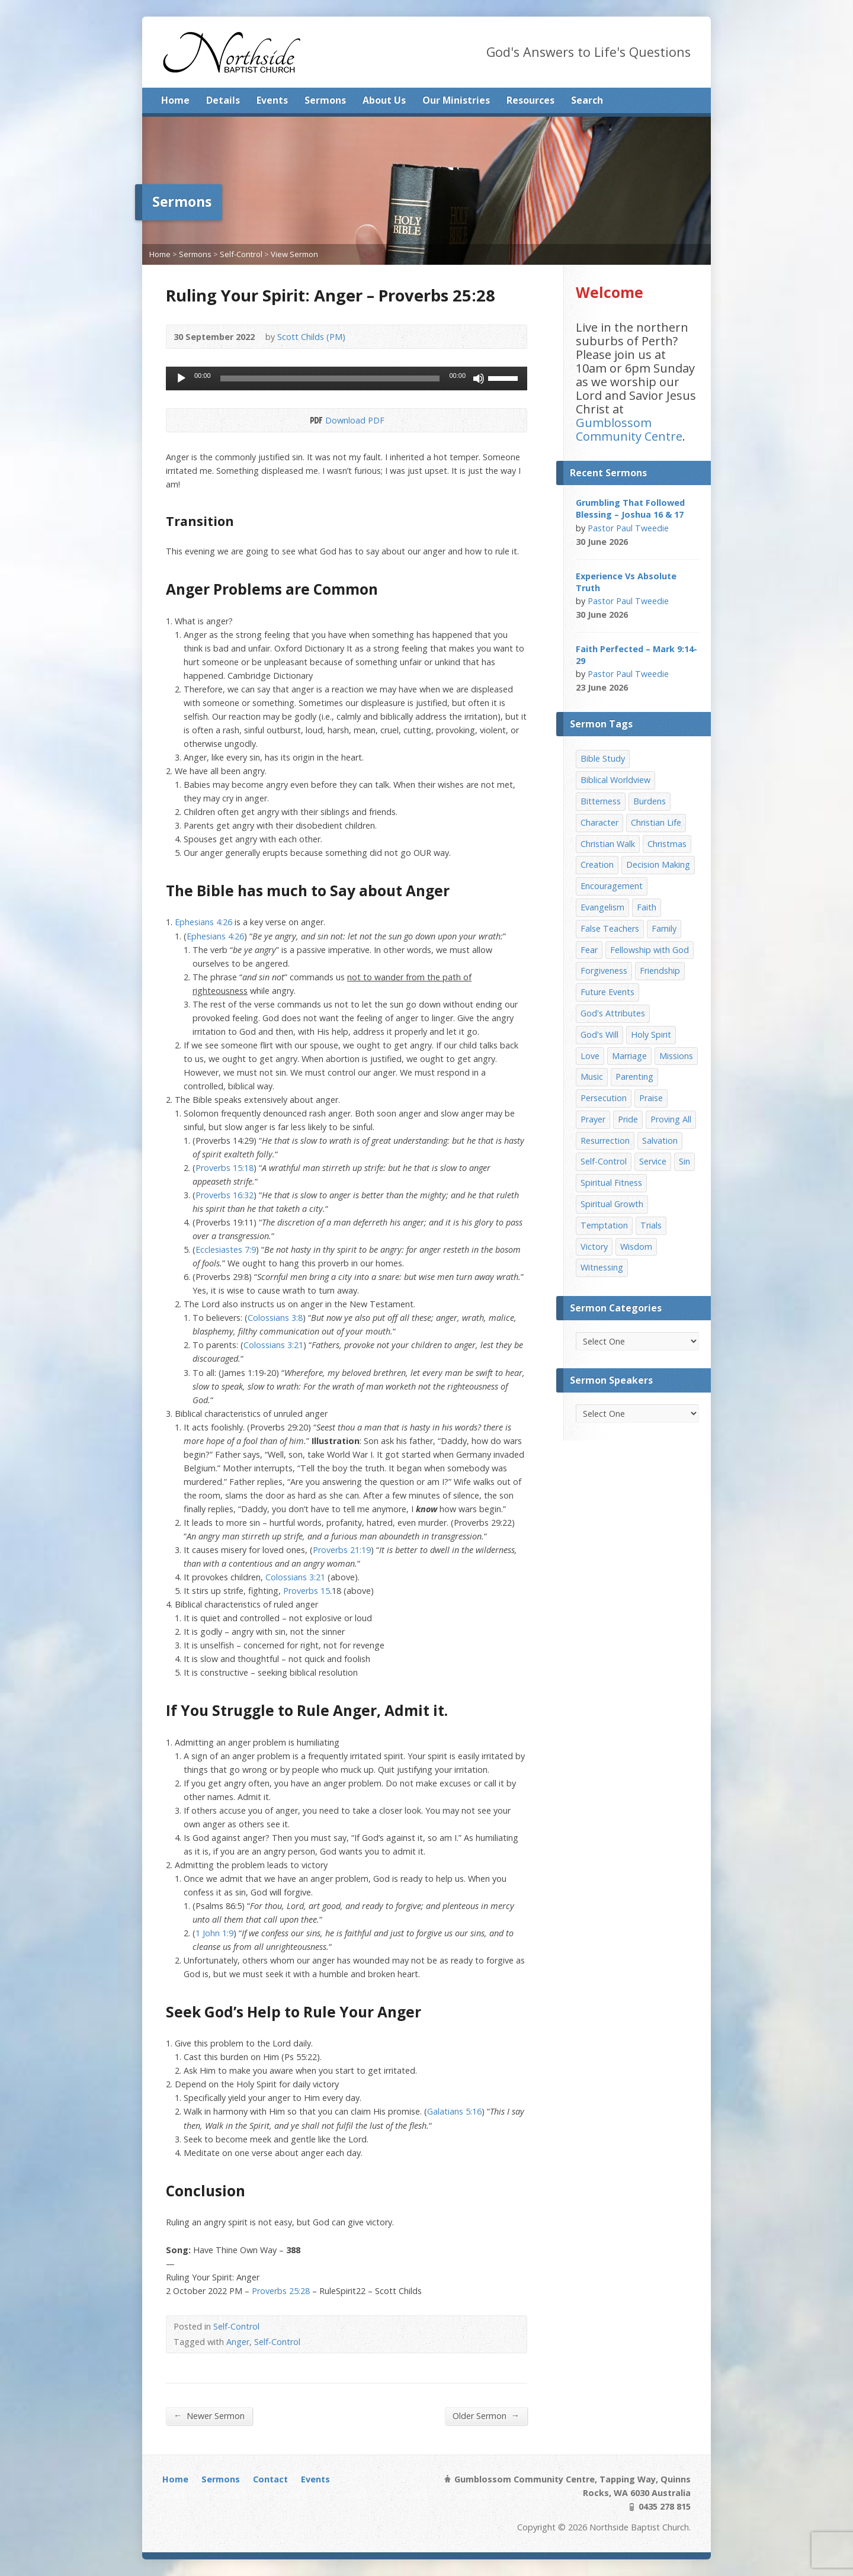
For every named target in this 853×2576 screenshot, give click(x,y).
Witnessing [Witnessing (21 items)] (602, 1267)
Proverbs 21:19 (342, 1549)
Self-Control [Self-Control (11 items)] (604, 1161)
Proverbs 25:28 (281, 2290)
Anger (237, 2341)
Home (175, 100)
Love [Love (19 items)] (590, 1055)
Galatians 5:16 (454, 2111)
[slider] (330, 378)
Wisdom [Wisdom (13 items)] (636, 1246)
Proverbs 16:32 (224, 1195)
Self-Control (241, 254)
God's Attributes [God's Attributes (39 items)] (613, 1013)
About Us (384, 100)
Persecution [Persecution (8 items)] (604, 1097)
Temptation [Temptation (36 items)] (604, 1225)
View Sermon (294, 254)
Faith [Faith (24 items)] (646, 907)
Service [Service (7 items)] (652, 1161)
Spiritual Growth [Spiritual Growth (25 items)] (612, 1204)
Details (223, 100)
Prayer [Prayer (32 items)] (593, 1119)
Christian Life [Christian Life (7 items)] (656, 822)
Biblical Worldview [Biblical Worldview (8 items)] (615, 779)
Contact (270, 2479)
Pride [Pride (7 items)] (628, 1119)
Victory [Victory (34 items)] (594, 1246)
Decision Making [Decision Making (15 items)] (658, 864)
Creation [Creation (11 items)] (597, 864)
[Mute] (479, 378)
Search (587, 100)
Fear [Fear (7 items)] (589, 949)
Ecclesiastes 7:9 (225, 1249)
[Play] (181, 378)
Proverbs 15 (306, 1590)
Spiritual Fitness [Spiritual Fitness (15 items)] (611, 1182)
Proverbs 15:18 (224, 1167)
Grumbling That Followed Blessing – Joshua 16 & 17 (630, 508)
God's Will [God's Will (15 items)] (599, 1034)
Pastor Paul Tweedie (628, 528)
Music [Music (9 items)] (592, 1076)
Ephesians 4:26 (203, 922)
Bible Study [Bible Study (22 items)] (603, 758)
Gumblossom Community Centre (629, 429)
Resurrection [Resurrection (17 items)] (605, 1140)
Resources (530, 100)
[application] (346, 378)
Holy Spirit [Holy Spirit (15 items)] (651, 1034)
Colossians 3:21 (273, 1344)
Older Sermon (486, 2415)
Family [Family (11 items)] (664, 928)
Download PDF (315, 420)
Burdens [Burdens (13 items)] (649, 801)
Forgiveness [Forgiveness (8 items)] (604, 970)
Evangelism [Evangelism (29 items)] (602, 907)
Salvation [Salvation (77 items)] (660, 1140)
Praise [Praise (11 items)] (651, 1097)
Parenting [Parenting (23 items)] (634, 1076)
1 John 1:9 (214, 1933)
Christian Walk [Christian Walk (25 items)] (608, 843)
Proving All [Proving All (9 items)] (670, 1119)
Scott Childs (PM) (311, 336)
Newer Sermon (209, 2415)
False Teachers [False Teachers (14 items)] (610, 928)
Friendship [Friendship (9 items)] (660, 970)
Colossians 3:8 (275, 1317)
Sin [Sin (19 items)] (684, 1161)
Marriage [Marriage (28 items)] (629, 1055)
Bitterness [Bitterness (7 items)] (601, 801)
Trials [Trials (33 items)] (651, 1225)
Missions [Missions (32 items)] (676, 1055)
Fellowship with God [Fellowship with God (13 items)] (649, 949)
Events (272, 100)
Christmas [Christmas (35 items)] (667, 843)
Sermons (325, 100)
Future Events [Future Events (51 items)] (607, 991)
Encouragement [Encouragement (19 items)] (612, 885)
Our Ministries (456, 100)
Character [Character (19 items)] (599, 822)
